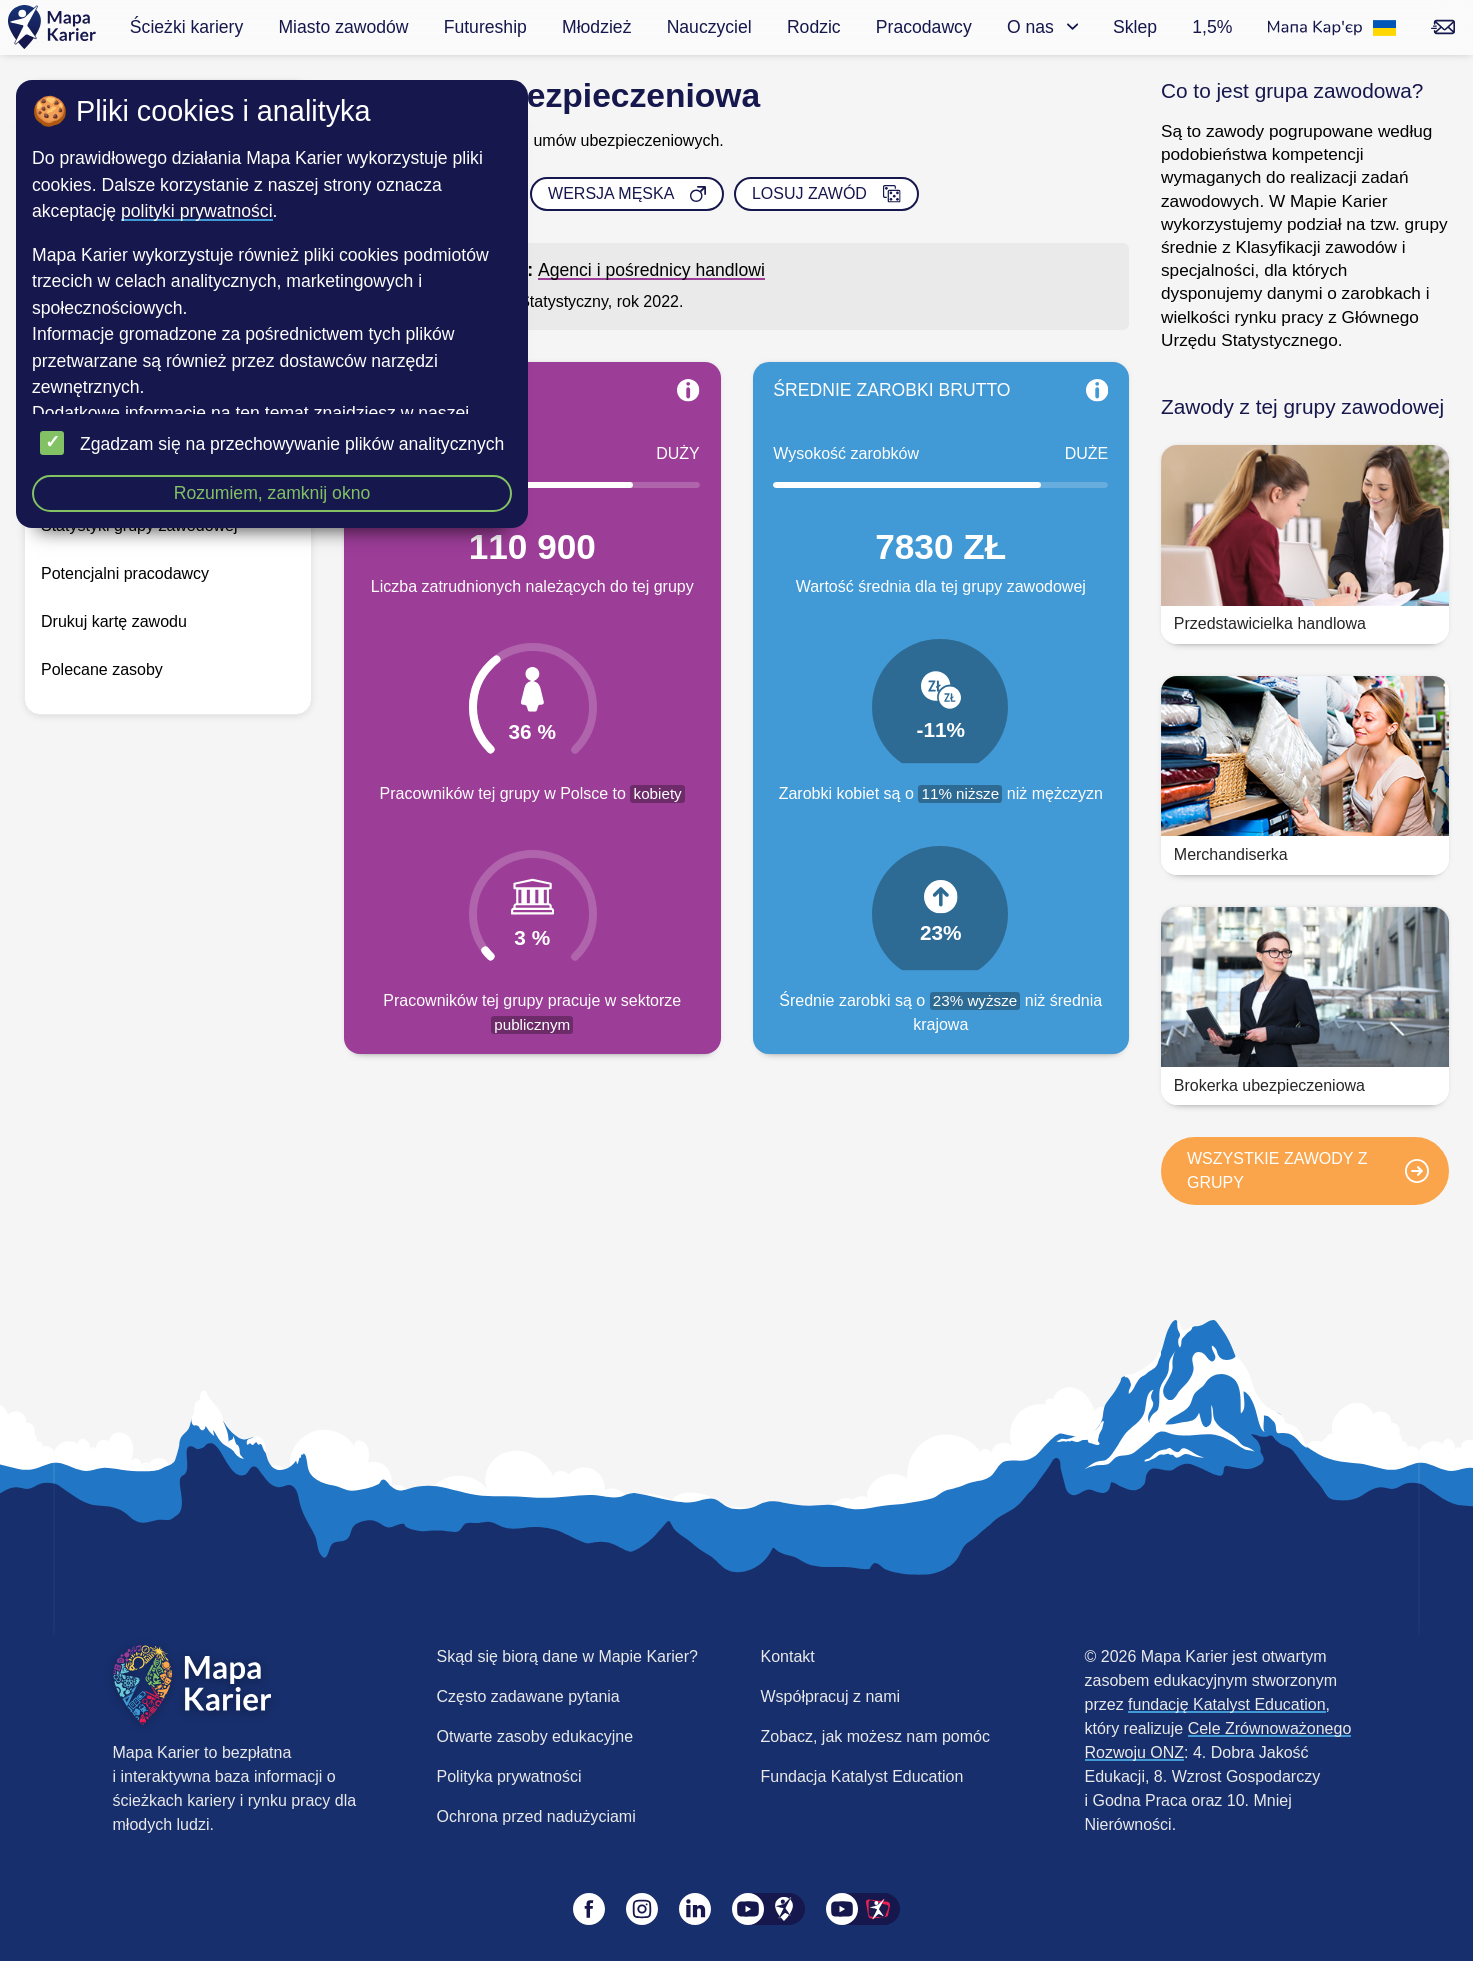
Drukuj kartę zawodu (114, 621)
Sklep (1135, 27)
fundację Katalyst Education (1226, 1704)
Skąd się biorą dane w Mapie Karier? (567, 1656)
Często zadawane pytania (528, 1696)
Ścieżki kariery (186, 27)
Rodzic (814, 27)
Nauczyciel (709, 27)
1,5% (1212, 27)
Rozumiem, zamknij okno (272, 493)
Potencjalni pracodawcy (125, 573)
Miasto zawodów (343, 27)
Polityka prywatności (509, 1776)
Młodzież (596, 27)
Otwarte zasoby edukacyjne (535, 1736)
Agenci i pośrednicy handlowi (651, 270)
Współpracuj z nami (831, 1696)
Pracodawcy (924, 27)
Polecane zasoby (102, 669)
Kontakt (788, 1656)
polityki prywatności (197, 211)
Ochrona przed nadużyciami (536, 1816)
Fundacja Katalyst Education (862, 1776)
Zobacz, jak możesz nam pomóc (875, 1736)
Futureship (485, 27)
